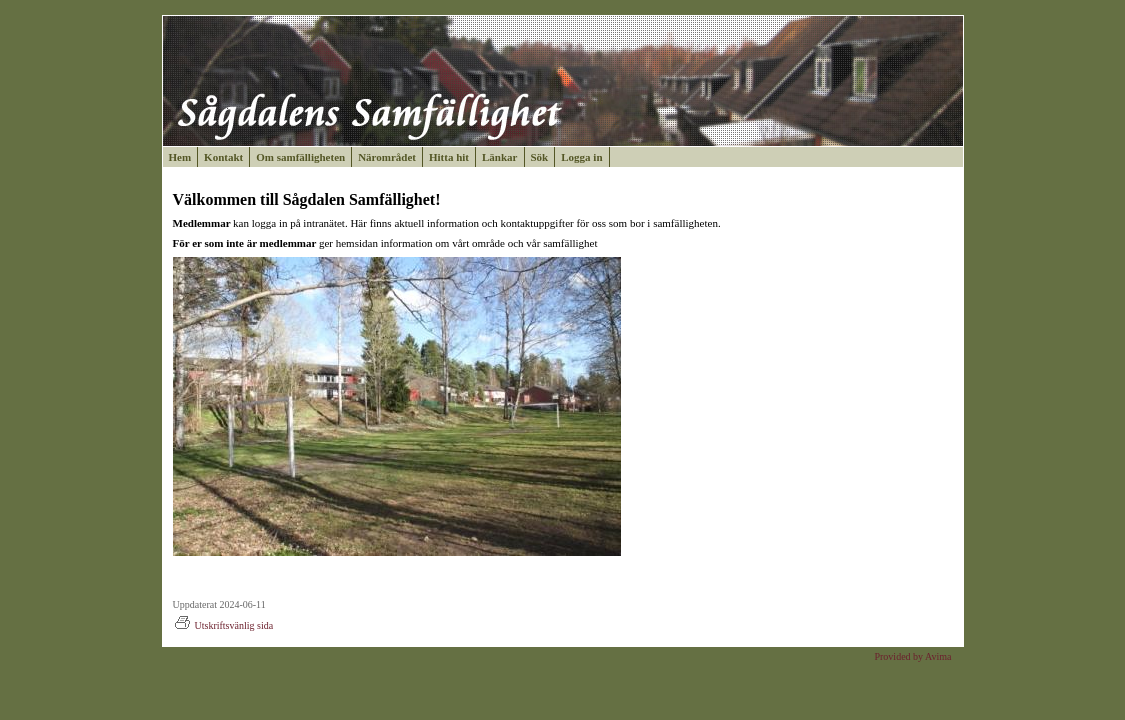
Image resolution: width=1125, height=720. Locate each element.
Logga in (581, 157)
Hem (180, 157)
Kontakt (223, 157)
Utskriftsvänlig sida (223, 625)
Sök (540, 157)
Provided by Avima (912, 656)
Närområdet (387, 157)
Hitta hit (449, 157)
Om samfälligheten (300, 157)
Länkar (499, 157)
